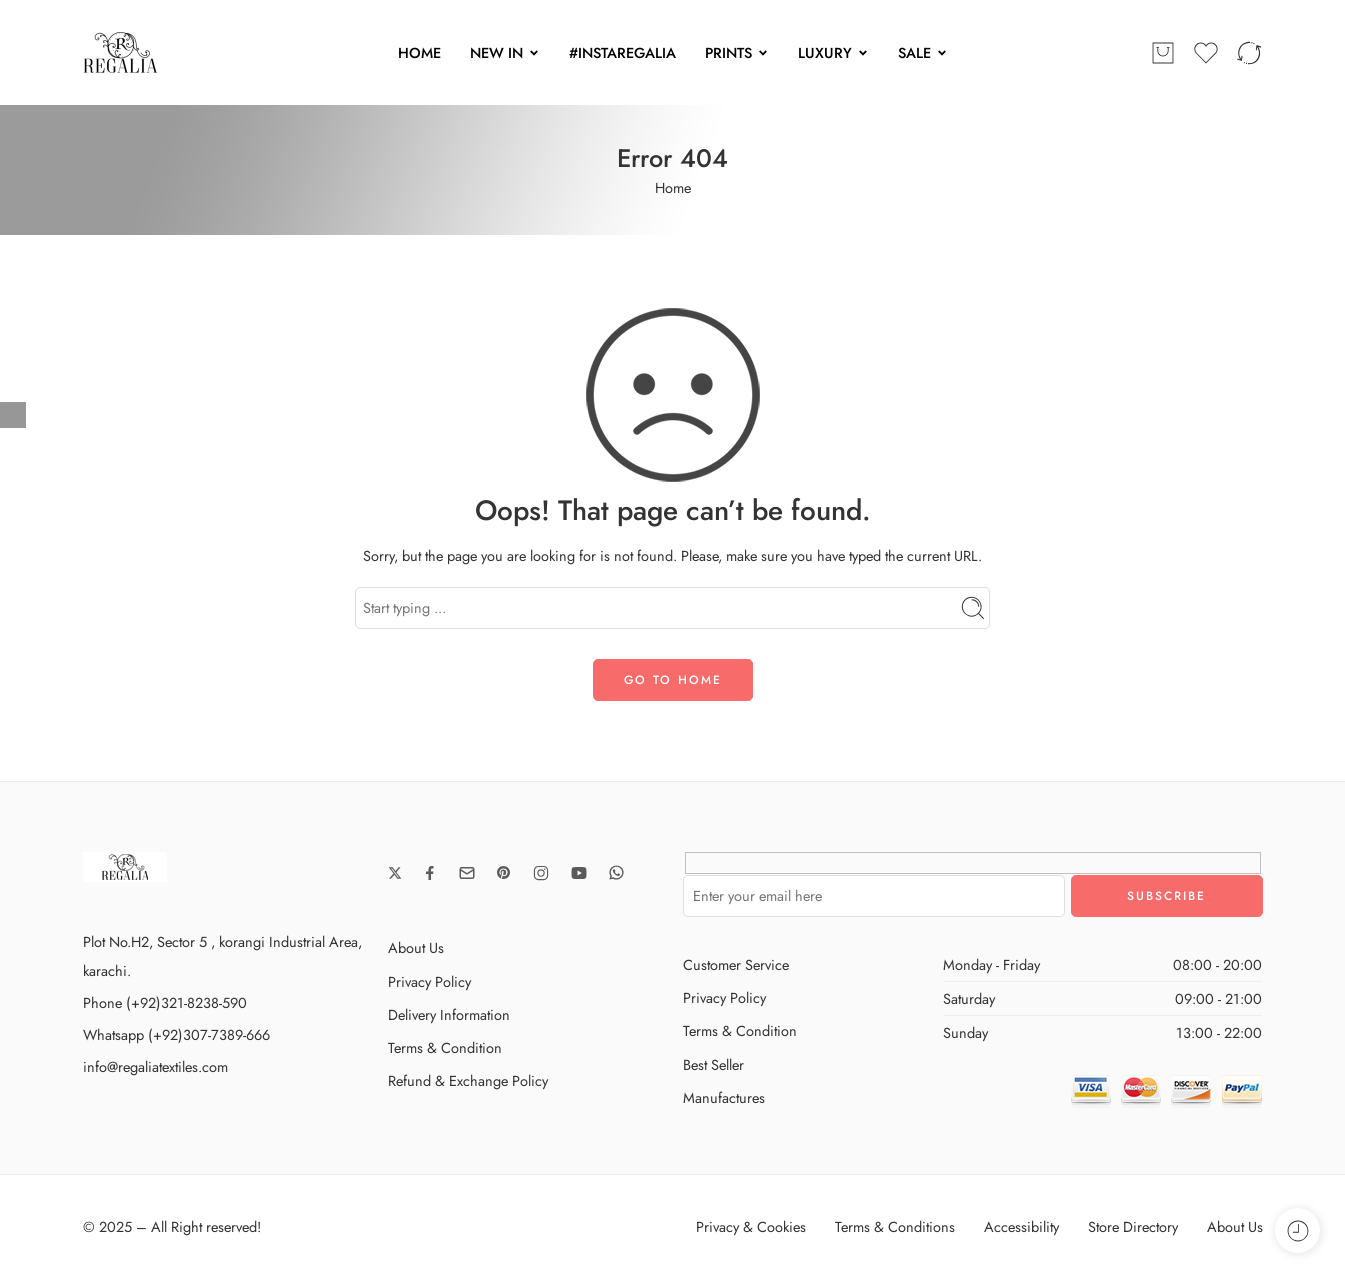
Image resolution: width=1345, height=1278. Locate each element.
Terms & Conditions (895, 1226)
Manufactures (724, 1097)
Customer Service (736, 964)
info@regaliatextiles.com (155, 1066)
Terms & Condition (445, 1047)
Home (673, 187)
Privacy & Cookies (751, 1226)
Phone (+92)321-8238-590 (165, 1002)
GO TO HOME (673, 680)
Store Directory (1133, 1226)
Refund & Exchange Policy (468, 1080)
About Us (416, 947)
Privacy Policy (429, 981)
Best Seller (713, 1064)
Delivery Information (449, 1014)
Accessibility (1021, 1226)
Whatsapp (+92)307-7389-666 (176, 1034)
